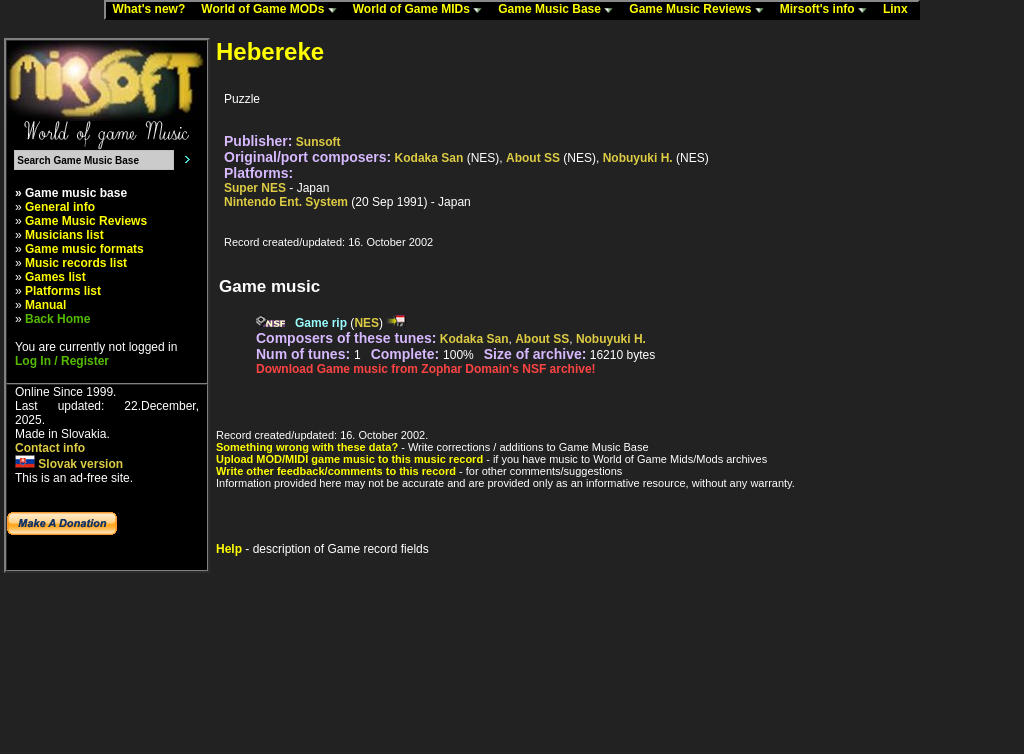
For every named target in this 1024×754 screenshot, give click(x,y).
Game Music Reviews (700, 10)
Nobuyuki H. (638, 158)
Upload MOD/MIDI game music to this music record (349, 459)
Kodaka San (429, 158)
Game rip (321, 323)
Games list (55, 277)
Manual (45, 305)
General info (60, 207)
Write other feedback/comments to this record (336, 471)
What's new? (153, 10)
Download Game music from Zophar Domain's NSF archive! (426, 369)
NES (366, 323)
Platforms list (63, 291)
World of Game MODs (273, 10)
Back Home (57, 319)
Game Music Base (560, 10)
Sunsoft (318, 142)
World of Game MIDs (422, 10)
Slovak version (69, 464)
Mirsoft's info (828, 10)
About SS (533, 158)
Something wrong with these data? (307, 447)
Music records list (76, 263)
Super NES (255, 188)
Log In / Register (62, 361)
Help (229, 549)
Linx (900, 10)
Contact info (50, 448)
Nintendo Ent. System (286, 202)
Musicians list (64, 235)
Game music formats (84, 249)
